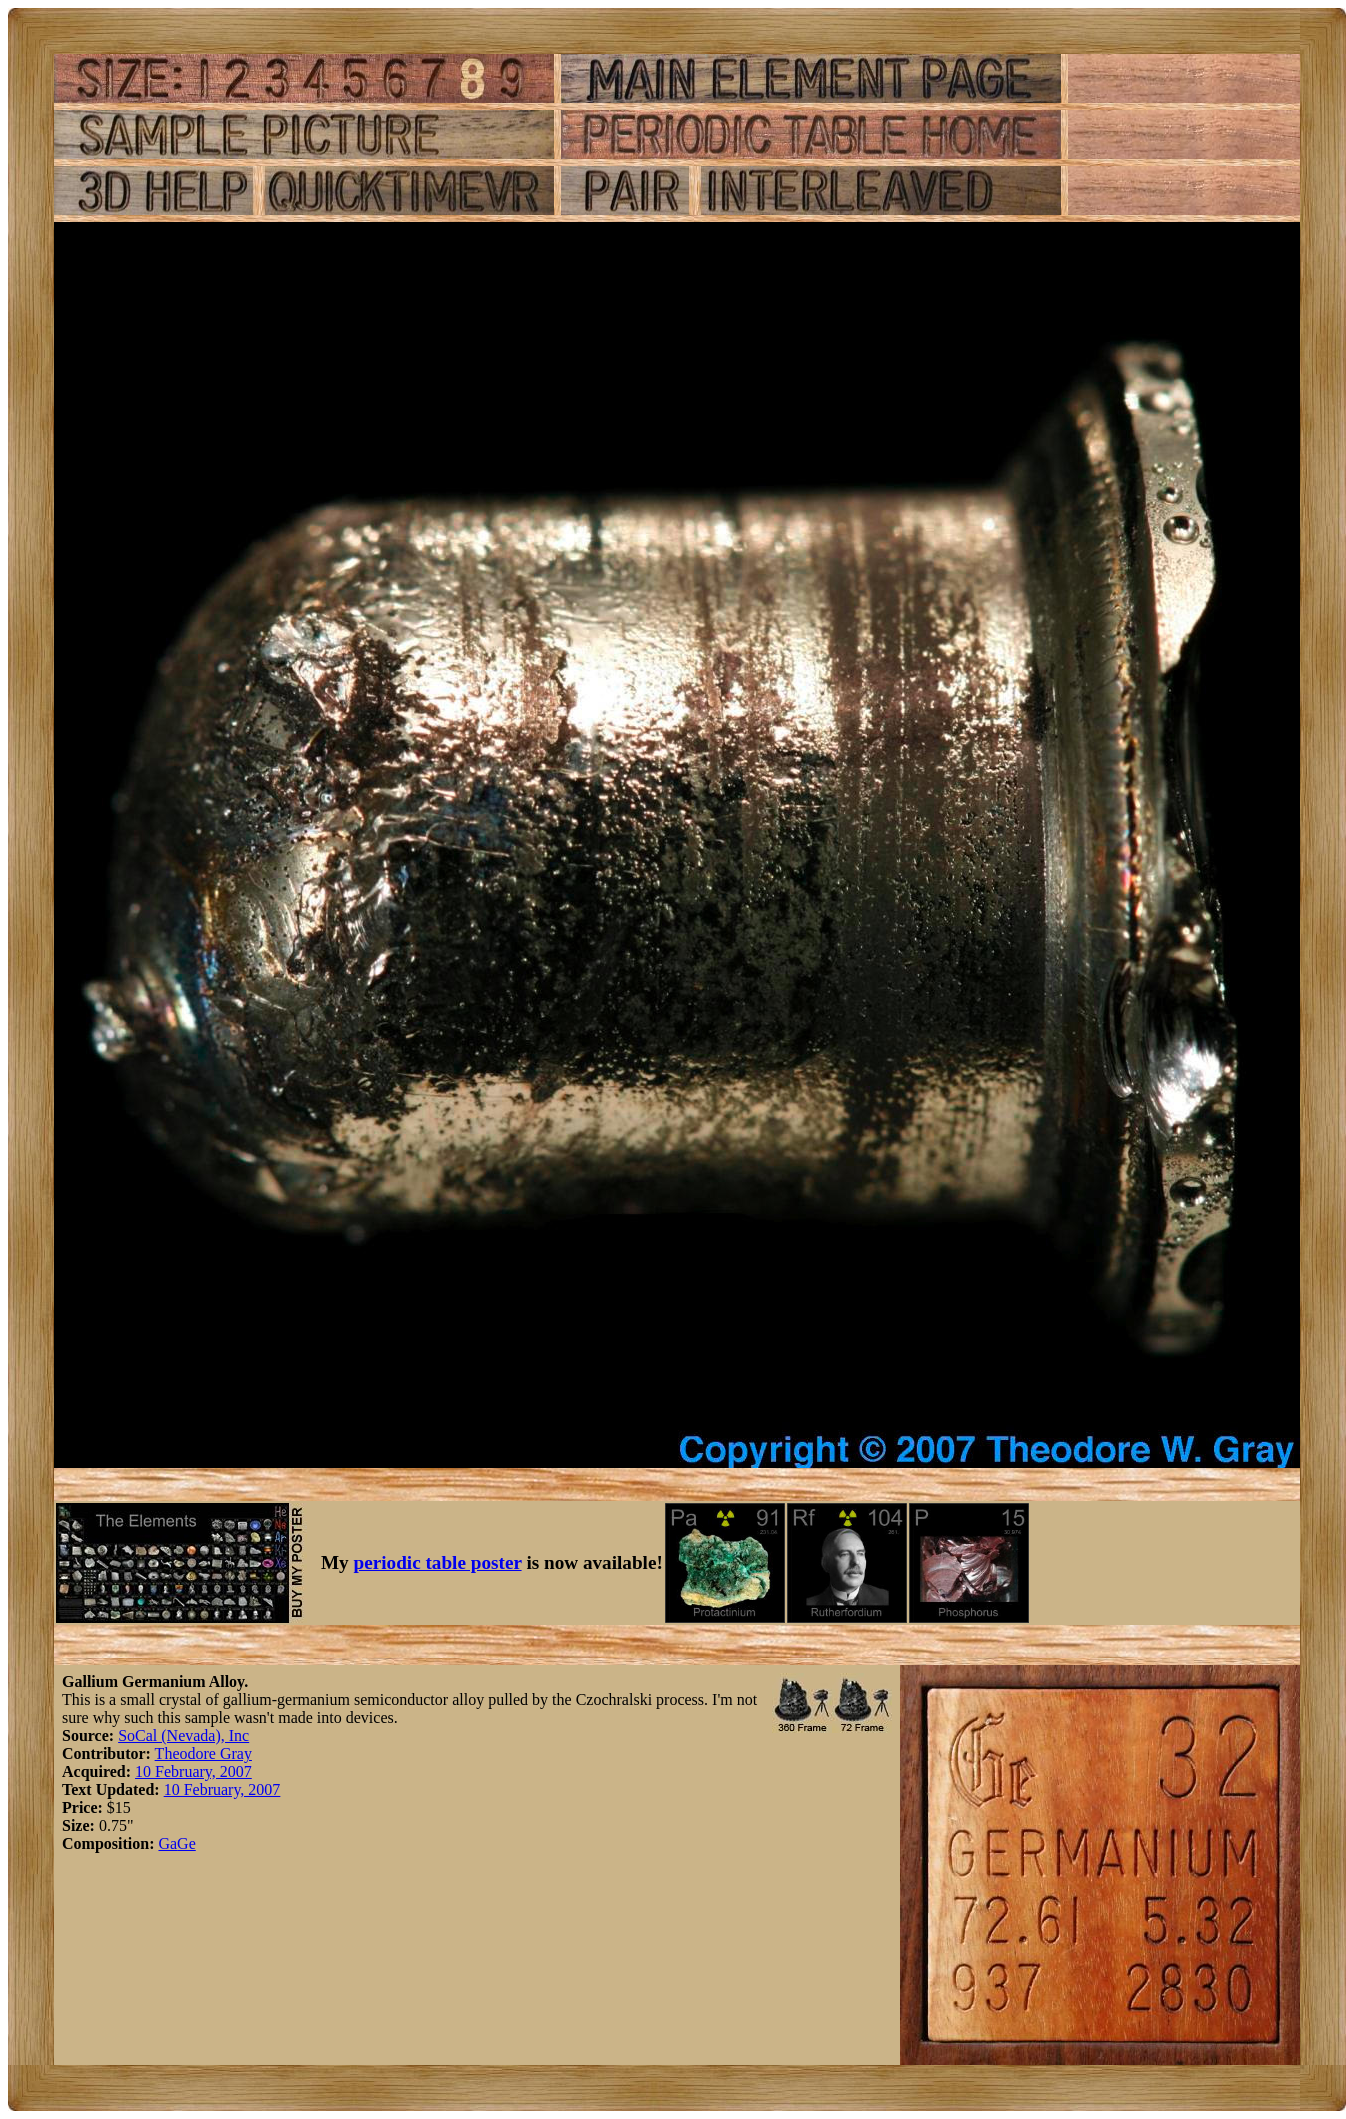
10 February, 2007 (193, 1771)
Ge (186, 1843)
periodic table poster (438, 1562)
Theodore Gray (203, 1753)
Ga (167, 1843)
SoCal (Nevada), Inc (183, 1735)
